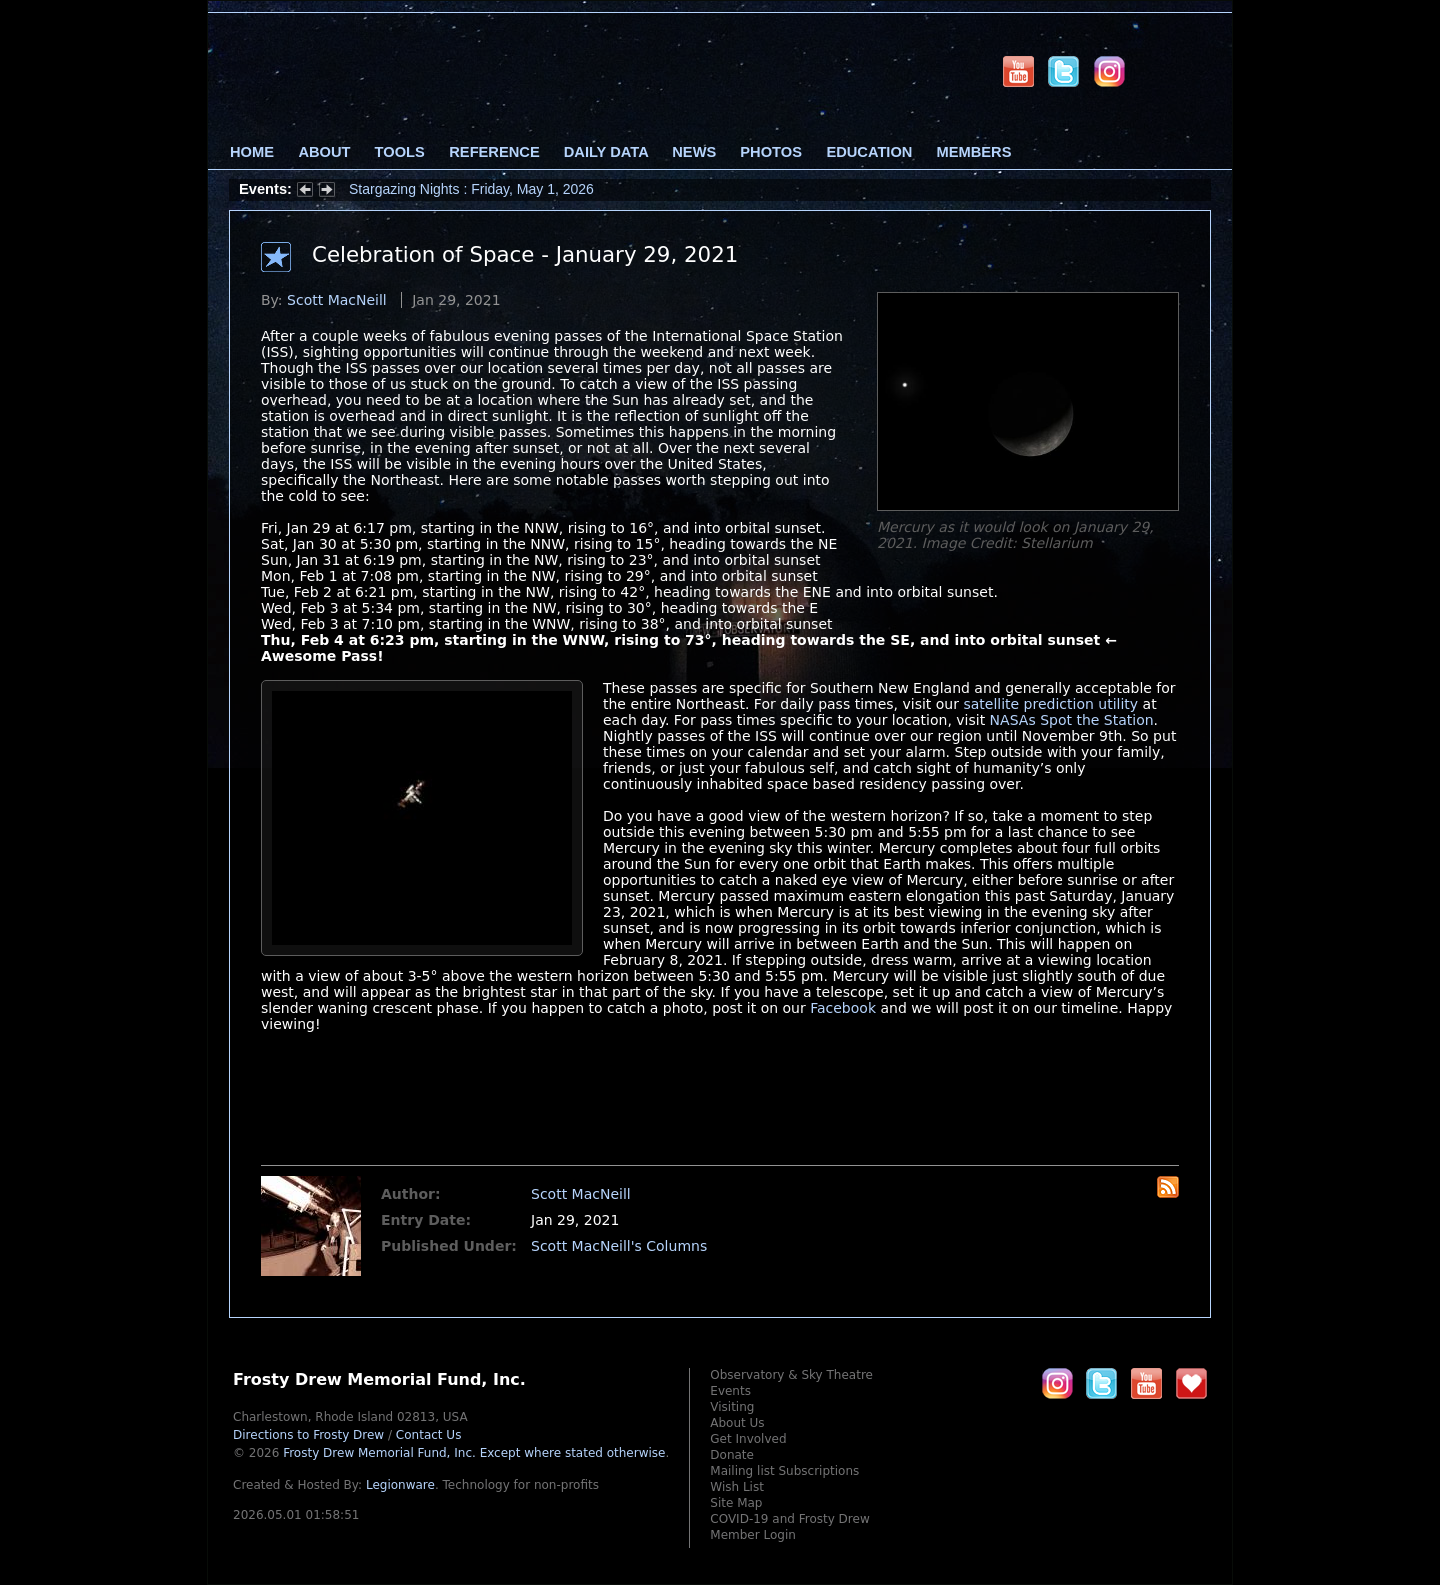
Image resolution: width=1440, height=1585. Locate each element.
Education (869, 152)
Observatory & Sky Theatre (791, 1375)
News (694, 152)
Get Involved (748, 1439)
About (324, 152)
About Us (737, 1423)
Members (974, 152)
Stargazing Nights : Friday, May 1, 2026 (471, 189)
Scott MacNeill (337, 300)
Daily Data (606, 152)
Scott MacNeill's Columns (619, 1246)
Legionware (400, 1485)
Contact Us (429, 1435)
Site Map (736, 1503)
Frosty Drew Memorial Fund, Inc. (474, 1453)
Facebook (843, 1008)
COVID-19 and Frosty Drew (789, 1519)
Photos (771, 152)
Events (730, 1391)
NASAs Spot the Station (1072, 720)
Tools (400, 152)
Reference (494, 152)
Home (252, 152)
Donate (732, 1455)
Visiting (732, 1407)
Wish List (737, 1487)
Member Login (753, 1535)
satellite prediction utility (1050, 704)
